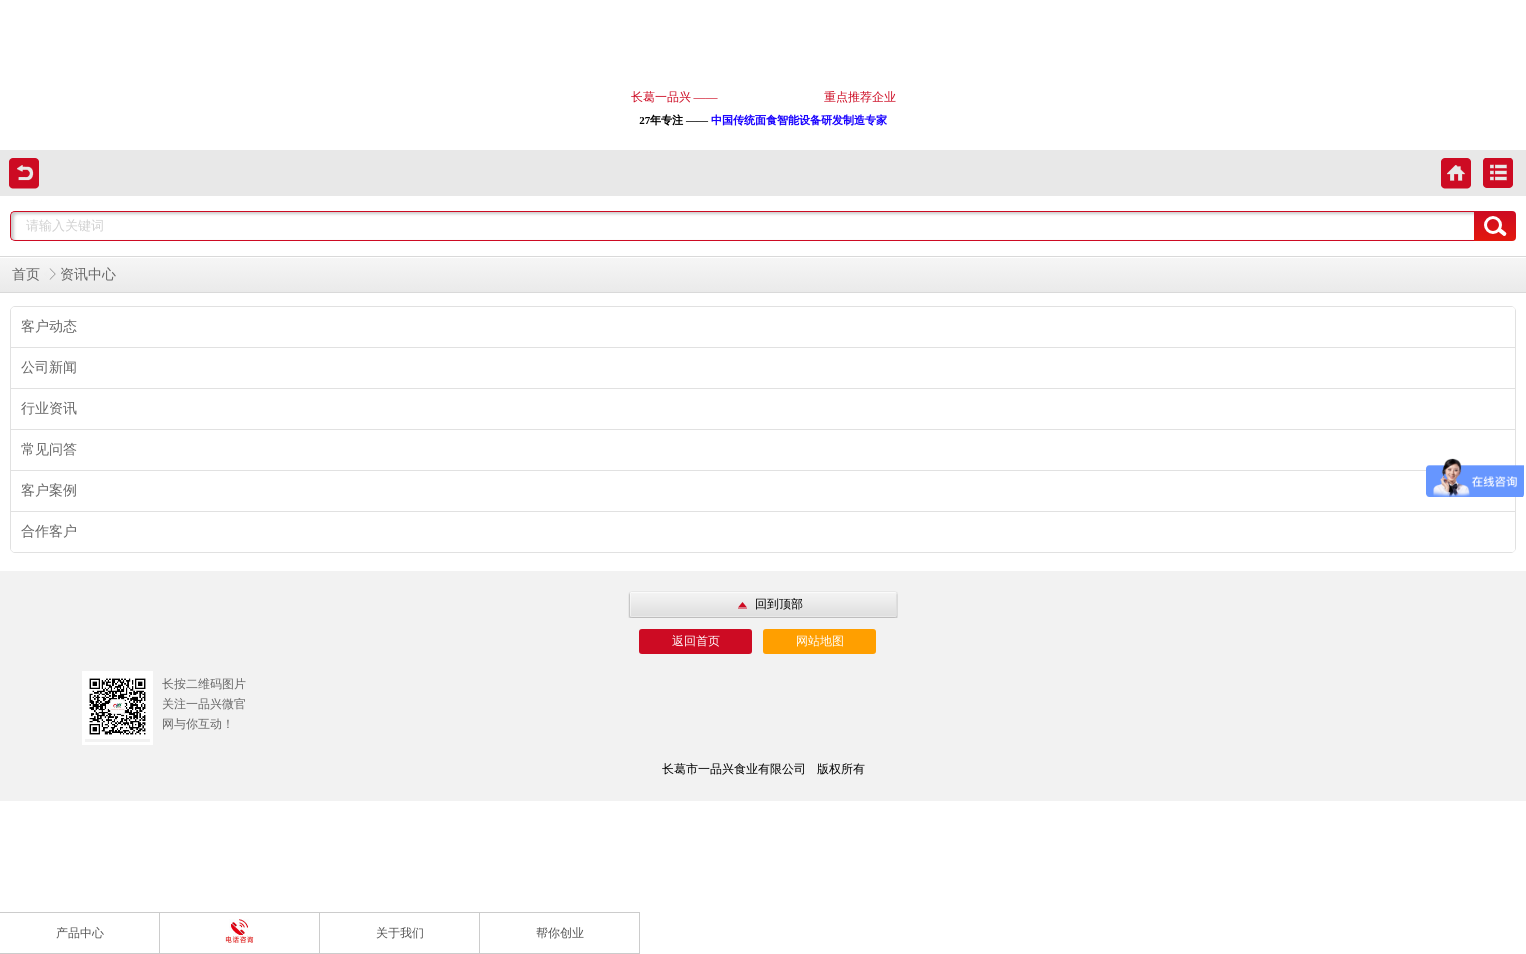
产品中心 (80, 933)
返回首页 (696, 641)
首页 (26, 274)
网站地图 (820, 641)
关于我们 (400, 933)
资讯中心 (88, 274)
